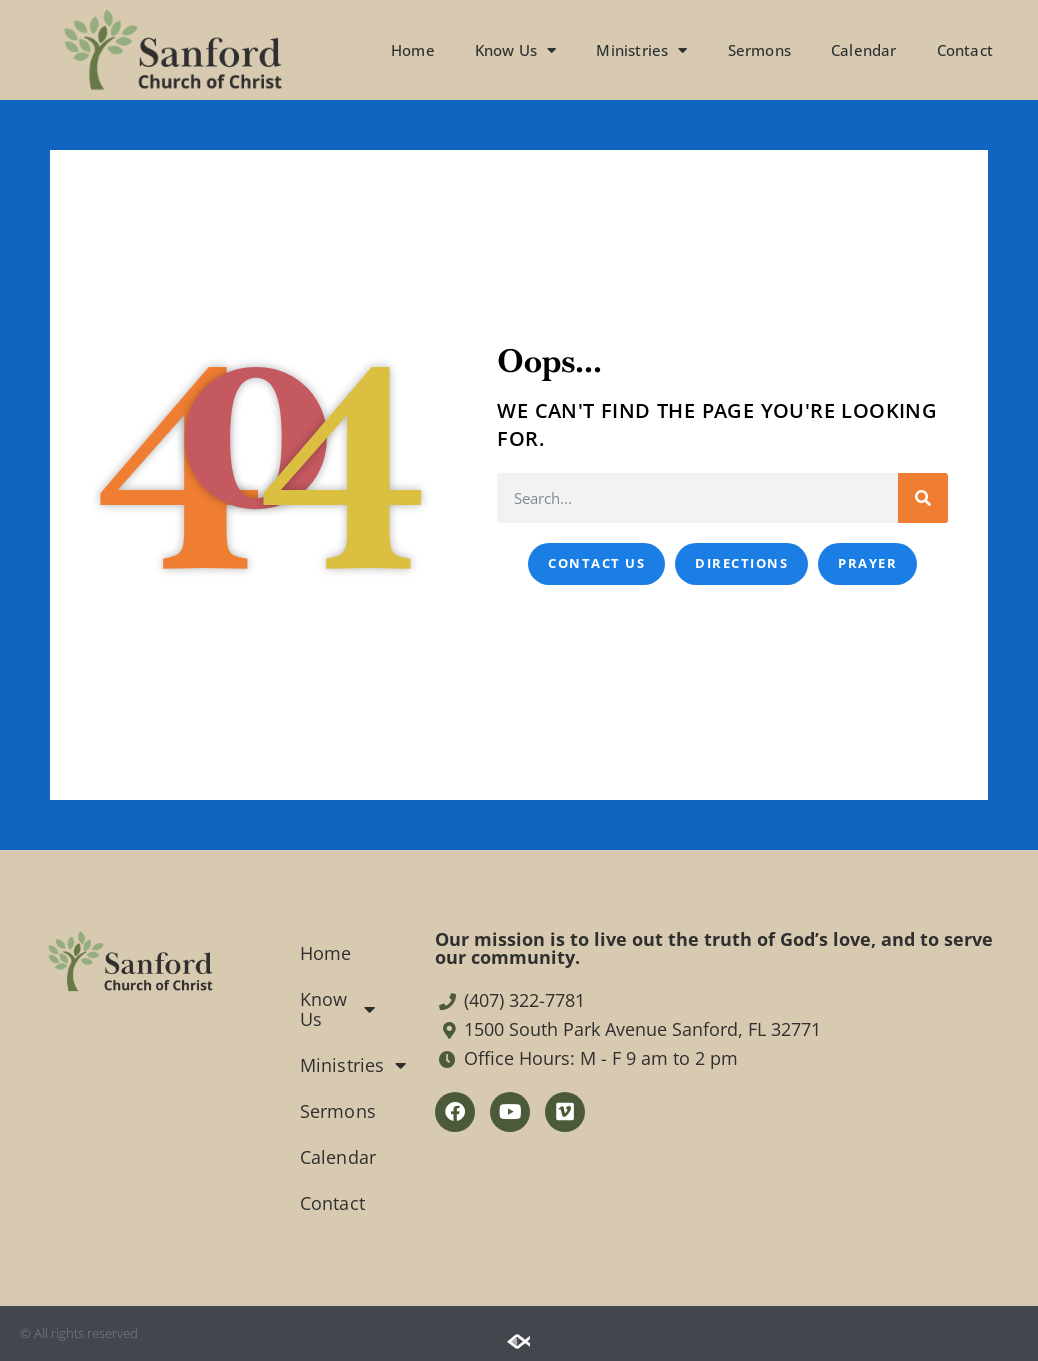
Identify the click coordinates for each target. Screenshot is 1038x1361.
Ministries (641, 50)
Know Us (516, 50)
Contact (965, 50)
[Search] (923, 498)
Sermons (759, 50)
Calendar (864, 50)
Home (413, 50)
